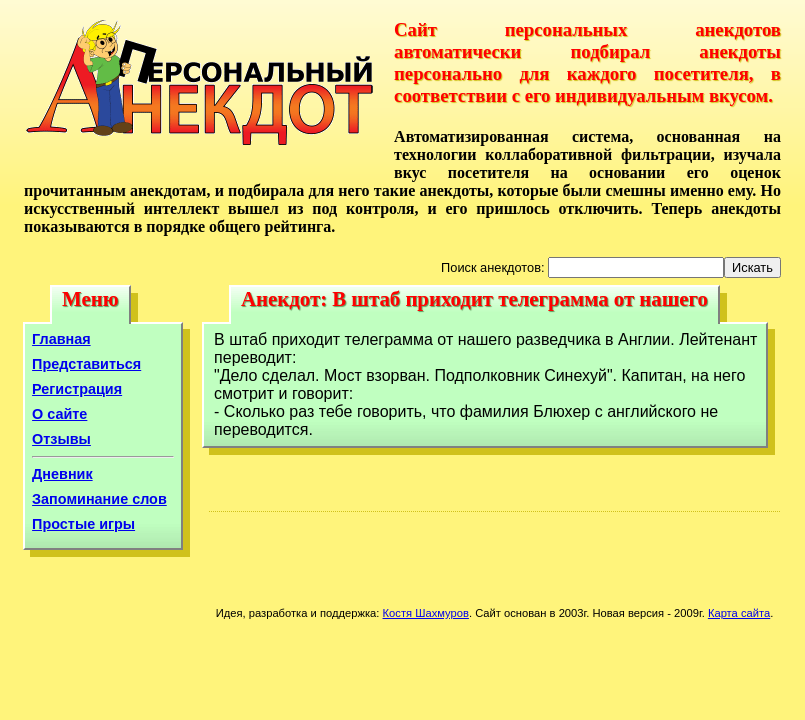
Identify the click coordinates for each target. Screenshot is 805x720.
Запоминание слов (99, 499)
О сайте (59, 414)
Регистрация (77, 389)
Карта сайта (739, 613)
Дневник (62, 474)
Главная (61, 339)
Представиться (86, 364)
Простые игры (83, 524)
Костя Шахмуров (426, 613)
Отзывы (61, 439)
